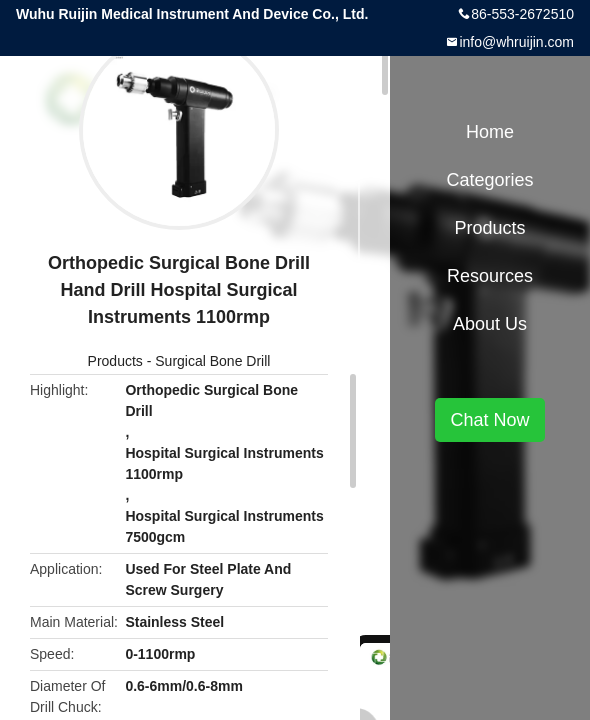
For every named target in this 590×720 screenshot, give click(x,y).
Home (490, 132)
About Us (490, 324)
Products (115, 361)
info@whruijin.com (516, 42)
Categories (489, 180)
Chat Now (489, 420)
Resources (490, 276)
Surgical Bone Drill (212, 361)
